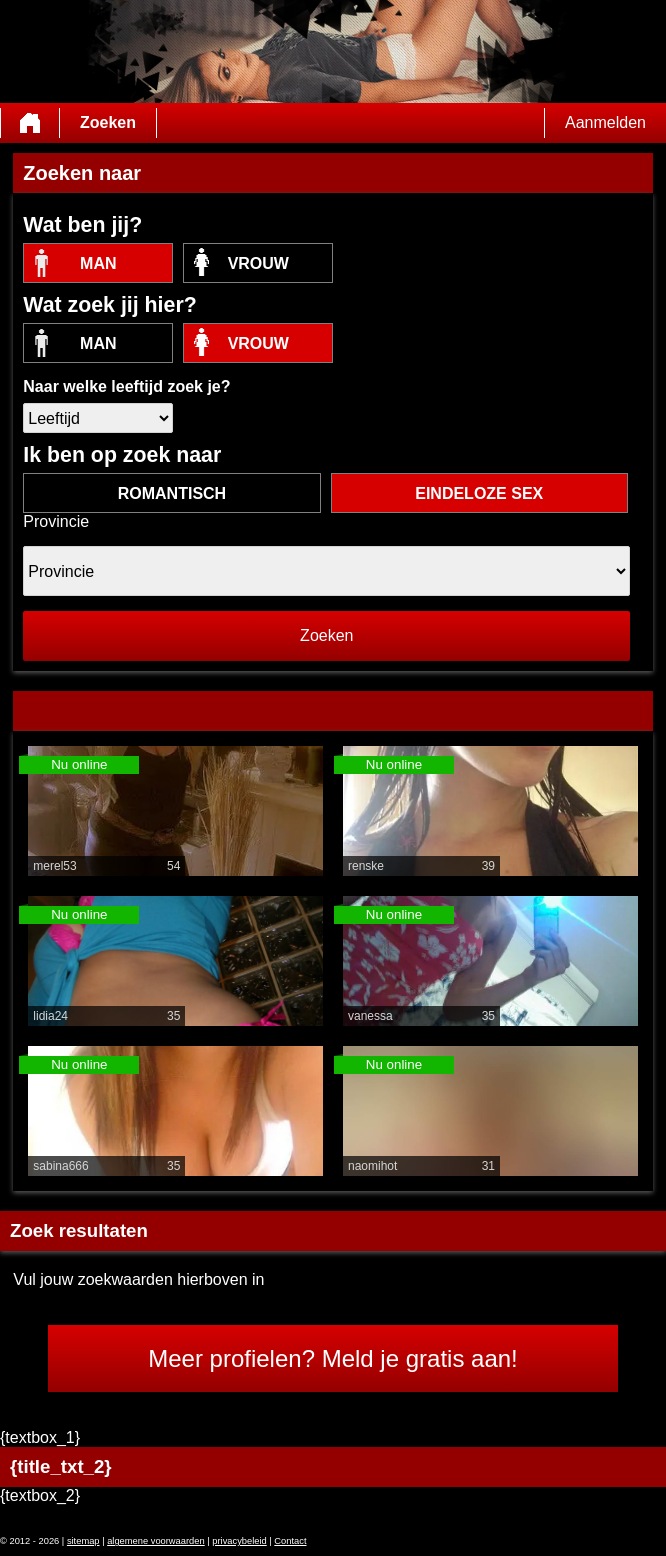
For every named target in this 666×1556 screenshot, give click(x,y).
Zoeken (108, 122)
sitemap (83, 1541)
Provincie (56, 521)
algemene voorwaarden (156, 1541)
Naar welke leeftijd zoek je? (126, 386)
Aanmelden (605, 122)
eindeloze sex (479, 493)
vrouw (258, 263)
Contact (290, 1541)
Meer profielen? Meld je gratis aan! (333, 1358)
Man (98, 263)
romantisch (172, 493)
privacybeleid (239, 1541)
